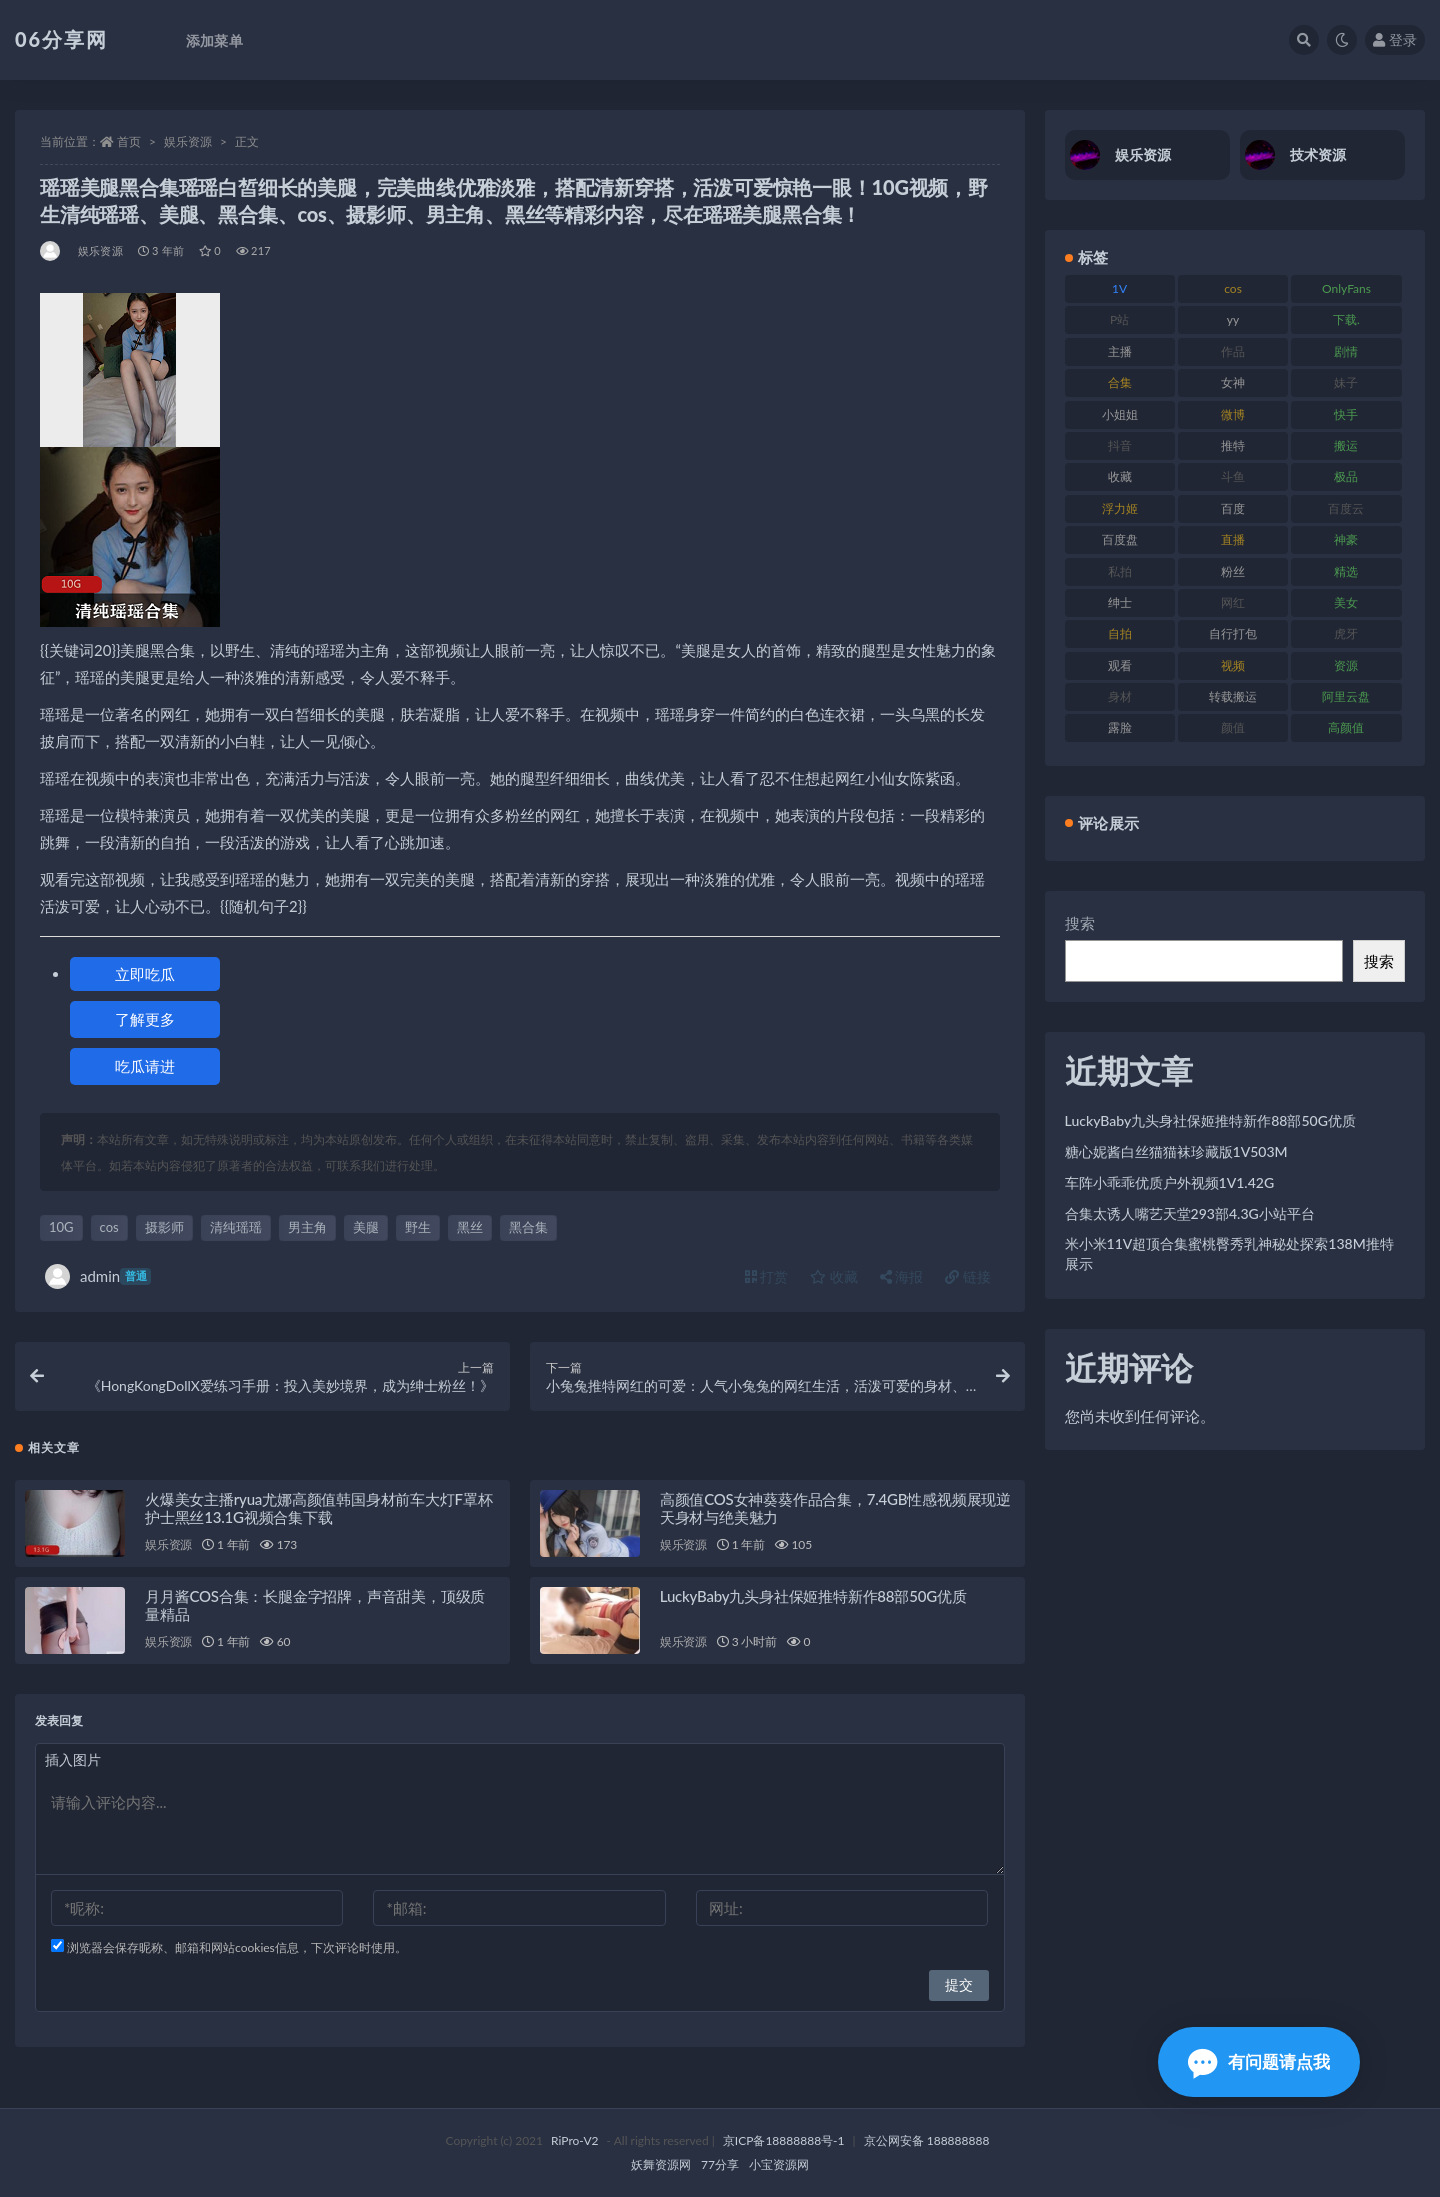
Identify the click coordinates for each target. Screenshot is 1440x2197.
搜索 (1080, 923)
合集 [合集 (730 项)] (1120, 382)
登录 (1395, 39)
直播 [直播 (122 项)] (1233, 539)
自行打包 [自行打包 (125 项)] (1233, 633)
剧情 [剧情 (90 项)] (1346, 351)
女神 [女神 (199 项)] (1233, 382)
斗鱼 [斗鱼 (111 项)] (1233, 476)
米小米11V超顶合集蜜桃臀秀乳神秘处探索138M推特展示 (1229, 1253)
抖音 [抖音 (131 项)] (1120, 445)
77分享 (720, 2164)
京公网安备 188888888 (927, 2140)
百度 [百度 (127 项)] (1233, 508)
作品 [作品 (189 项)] (1233, 351)
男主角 (307, 1227)
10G (61, 1227)
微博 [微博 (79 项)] (1233, 414)
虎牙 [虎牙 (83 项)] (1346, 633)
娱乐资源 (188, 141)
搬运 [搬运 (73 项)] (1346, 445)
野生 (418, 1227)
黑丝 (470, 1227)
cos (109, 1227)
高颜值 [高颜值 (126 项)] (1346, 727)
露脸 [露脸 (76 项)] (1120, 727)
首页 (129, 141)
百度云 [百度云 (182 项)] (1346, 508)
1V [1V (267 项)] (1119, 288)
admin (98, 1276)
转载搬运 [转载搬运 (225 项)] (1233, 696)
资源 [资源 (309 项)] (1346, 665)
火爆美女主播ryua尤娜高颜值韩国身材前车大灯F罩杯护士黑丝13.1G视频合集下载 (318, 1508)
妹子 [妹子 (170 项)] (1346, 382)
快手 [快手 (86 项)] (1346, 414)
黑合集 (528, 1227)
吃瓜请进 (145, 1066)
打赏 (767, 1276)
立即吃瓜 (145, 974)
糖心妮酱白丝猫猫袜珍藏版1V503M (1176, 1151)
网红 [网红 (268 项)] (1233, 602)
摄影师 (164, 1227)
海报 (902, 1276)
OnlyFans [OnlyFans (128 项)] (1346, 288)
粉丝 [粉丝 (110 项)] (1233, 571)
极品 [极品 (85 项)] (1346, 476)
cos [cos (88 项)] (1233, 288)
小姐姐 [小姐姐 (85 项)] (1120, 414)
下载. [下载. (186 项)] (1346, 319)
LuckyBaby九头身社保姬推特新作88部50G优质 (813, 1596)
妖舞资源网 (661, 2164)
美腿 (366, 1227)
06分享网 (61, 39)
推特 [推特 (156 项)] (1233, 445)
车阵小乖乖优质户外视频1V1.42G (1170, 1182)
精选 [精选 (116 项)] (1346, 571)
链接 (968, 1276)
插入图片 (73, 1759)
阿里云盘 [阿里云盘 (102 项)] (1346, 696)
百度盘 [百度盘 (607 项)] (1120, 539)
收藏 (834, 1276)
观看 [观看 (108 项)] (1120, 665)
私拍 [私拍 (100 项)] (1120, 571)
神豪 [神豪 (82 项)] (1346, 539)
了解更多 (145, 1019)
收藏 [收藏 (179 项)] (1120, 476)
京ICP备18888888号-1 (784, 2140)
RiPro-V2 (574, 2140)
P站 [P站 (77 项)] (1119, 319)
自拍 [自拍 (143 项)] (1120, 633)
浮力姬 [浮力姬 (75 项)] (1120, 508)
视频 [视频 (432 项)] (1233, 665)
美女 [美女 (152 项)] (1346, 602)
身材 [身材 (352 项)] (1120, 696)
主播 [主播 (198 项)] (1120, 351)
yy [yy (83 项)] (1233, 319)
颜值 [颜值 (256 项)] (1233, 727)
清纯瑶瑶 (236, 1227)
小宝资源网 (779, 2164)
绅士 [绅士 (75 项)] (1120, 602)
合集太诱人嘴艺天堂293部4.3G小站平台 (1190, 1213)
